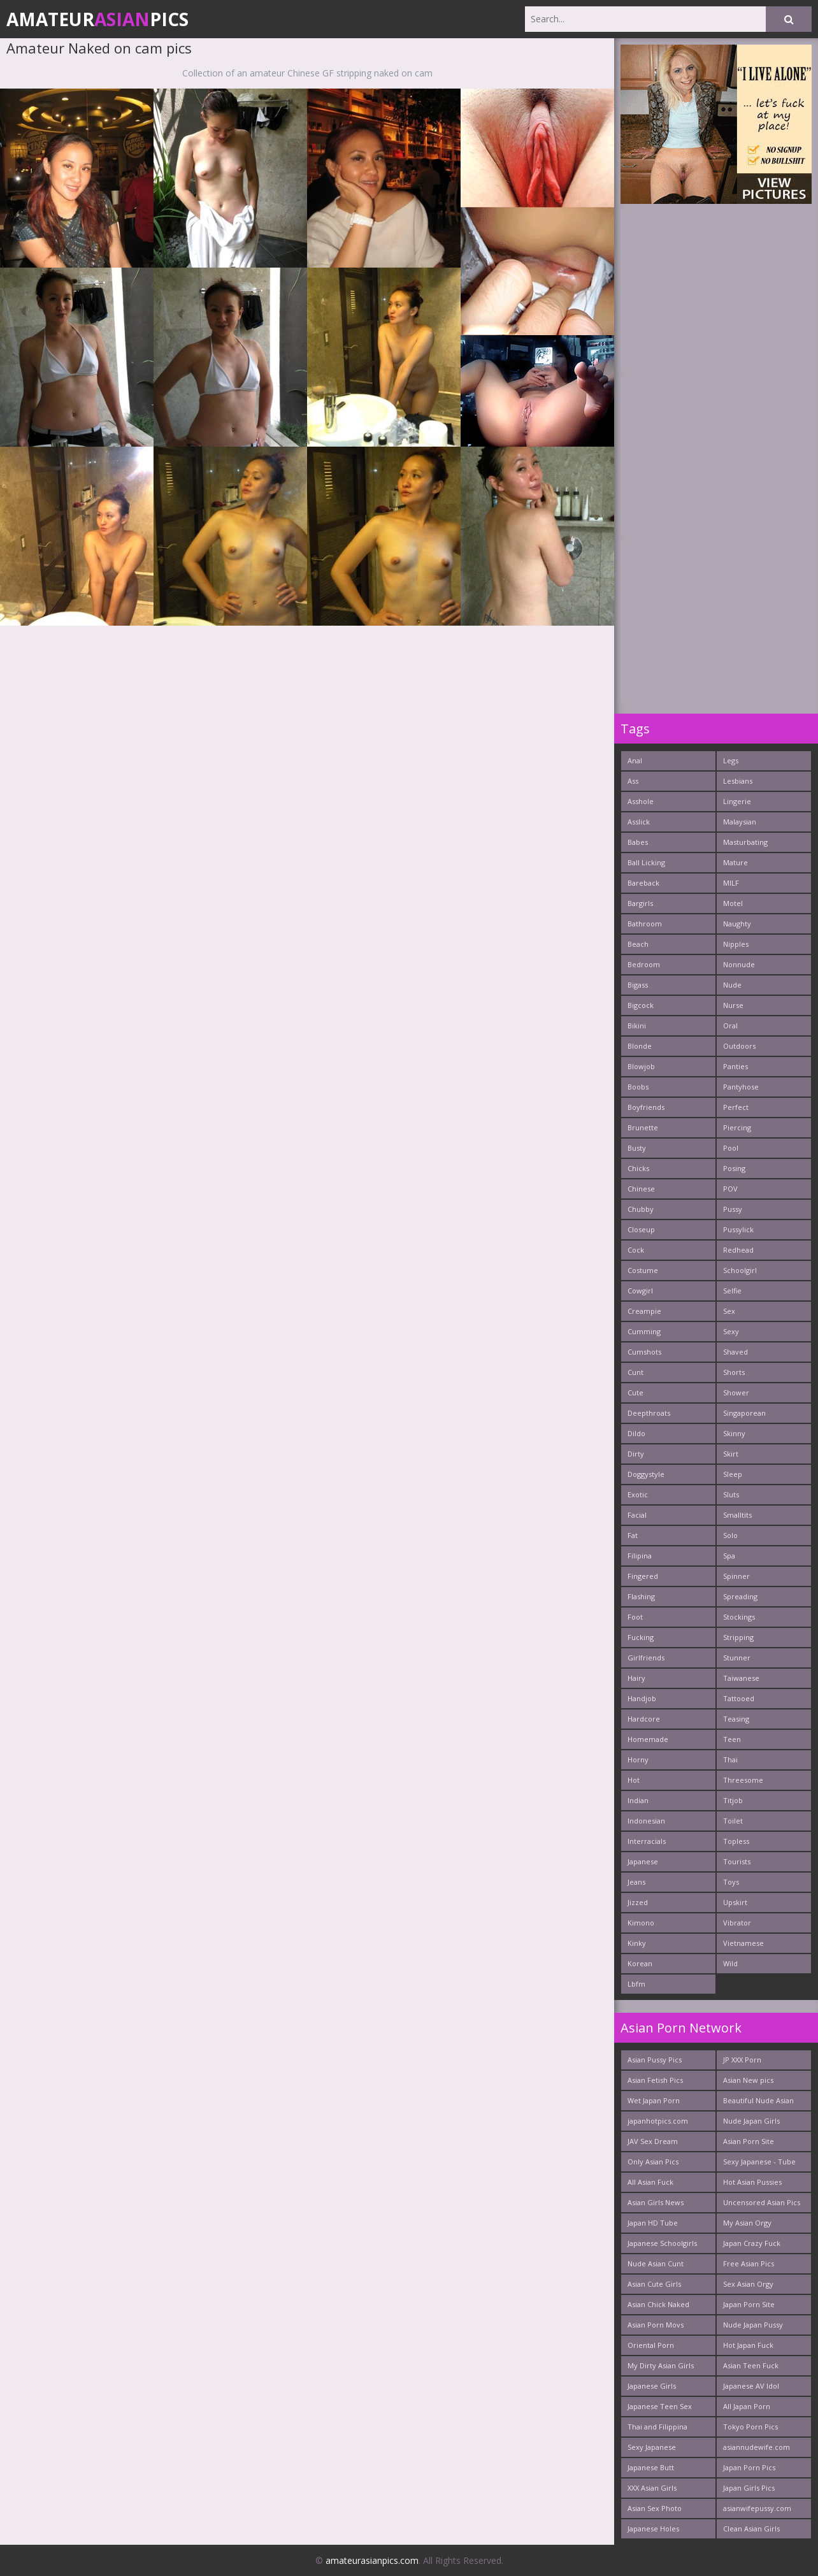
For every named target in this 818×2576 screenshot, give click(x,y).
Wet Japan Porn (654, 2100)
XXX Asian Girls (652, 2488)
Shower (736, 1392)
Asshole (641, 801)
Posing (734, 1168)
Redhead (738, 1250)
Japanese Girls (652, 2386)
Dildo (636, 1433)
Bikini (637, 1025)
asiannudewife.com (756, 2447)
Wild (730, 1963)
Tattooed (738, 1698)
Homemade (648, 1739)
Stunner (736, 1657)
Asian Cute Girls (654, 2284)
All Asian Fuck (650, 2182)
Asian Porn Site (748, 2141)
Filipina (640, 1555)
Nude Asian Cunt (656, 2263)
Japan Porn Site (749, 2304)
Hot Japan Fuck (748, 2345)
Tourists (736, 1861)
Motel (733, 903)
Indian (638, 1800)
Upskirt (735, 1902)
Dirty (636, 1453)
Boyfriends (646, 1107)
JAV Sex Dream (653, 2141)
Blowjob (641, 1066)
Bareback (643, 883)
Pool (730, 1148)
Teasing (736, 1718)
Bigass (638, 984)
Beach (638, 944)
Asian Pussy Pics (655, 2059)
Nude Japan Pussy (753, 2324)
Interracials (647, 1841)
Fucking (641, 1637)
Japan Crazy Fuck (751, 2243)
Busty (637, 1148)
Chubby (641, 1209)
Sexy (731, 1331)
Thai (730, 1759)
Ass (633, 781)
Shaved (735, 1351)
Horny (638, 1759)
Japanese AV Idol (751, 2386)
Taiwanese (741, 1678)
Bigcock (641, 1005)
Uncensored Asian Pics (761, 2202)
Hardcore (644, 1718)
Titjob (733, 1800)
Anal (635, 760)
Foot (635, 1617)
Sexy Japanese (652, 2447)
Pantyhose (741, 1086)
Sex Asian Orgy (748, 2284)
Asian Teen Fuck (751, 2365)
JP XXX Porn (742, 2059)
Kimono (641, 1922)
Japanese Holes (653, 2528)
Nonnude (739, 964)
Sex (729, 1311)
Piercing (737, 1127)
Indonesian (646, 1820)
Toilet (733, 1820)
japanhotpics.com (658, 2121)
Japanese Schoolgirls (662, 2243)
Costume (643, 1270)
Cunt (635, 1372)
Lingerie (737, 801)
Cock (636, 1250)
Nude (732, 984)
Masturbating (745, 842)
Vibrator (737, 1922)
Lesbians (737, 781)
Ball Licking (646, 862)
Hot (634, 1780)
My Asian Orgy (747, 2222)
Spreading (740, 1596)
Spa (729, 1555)
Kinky (637, 1943)
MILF (731, 883)
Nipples (736, 944)
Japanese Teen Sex (660, 2406)
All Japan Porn (746, 2406)
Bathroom (645, 923)
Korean (640, 1963)
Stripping (738, 1637)
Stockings (739, 1617)
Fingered (643, 1576)
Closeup (641, 1229)
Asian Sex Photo (655, 2508)
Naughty (737, 923)
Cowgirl (640, 1290)
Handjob (642, 1698)
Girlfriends (646, 1657)
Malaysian (739, 821)
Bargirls (640, 903)
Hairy (636, 1678)
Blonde (640, 1046)
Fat (633, 1535)
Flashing (641, 1596)
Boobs (638, 1086)
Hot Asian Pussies (752, 2182)
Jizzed (638, 1902)
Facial (637, 1515)
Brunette (643, 1127)
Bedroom (644, 964)
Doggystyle (646, 1474)
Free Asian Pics (748, 2263)
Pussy (732, 1209)
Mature (735, 862)
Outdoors (739, 1046)
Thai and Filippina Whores (657, 2429)
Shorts (734, 1372)
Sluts (731, 1494)
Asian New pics (748, 2080)
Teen (732, 1739)
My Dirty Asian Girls (661, 2365)
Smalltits (737, 1515)
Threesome (743, 1780)
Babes (638, 842)
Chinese (641, 1188)
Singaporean (744, 1413)
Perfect (736, 1107)
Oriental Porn (651, 2345)
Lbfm (636, 1984)
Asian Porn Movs (656, 2324)
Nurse (733, 1005)
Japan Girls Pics (749, 2488)
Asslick (639, 821)
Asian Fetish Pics (655, 2080)
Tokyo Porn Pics (750, 2426)
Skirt (730, 1453)
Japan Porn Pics (749, 2467)
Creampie (644, 1311)
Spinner (736, 1576)
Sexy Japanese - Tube (759, 2161)
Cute (635, 1392)
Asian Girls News (656, 2202)
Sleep (732, 1474)
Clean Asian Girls (751, 2528)
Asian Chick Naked (658, 2304)
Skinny (734, 1433)
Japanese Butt (651, 2467)
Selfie (732, 1290)
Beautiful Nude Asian (758, 2100)
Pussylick (738, 1229)
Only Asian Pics (653, 2161)
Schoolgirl (740, 1270)
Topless (736, 1841)
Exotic (638, 1494)
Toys (731, 1882)
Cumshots (644, 1351)
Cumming (644, 1331)
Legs (730, 760)
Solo (730, 1535)
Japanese (643, 1861)
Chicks (638, 1168)
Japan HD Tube (653, 2222)
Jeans (636, 1882)
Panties (735, 1066)
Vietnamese (743, 1943)
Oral (730, 1025)
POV (730, 1188)
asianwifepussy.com (757, 2508)
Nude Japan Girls (751, 2121)
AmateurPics (97, 19)
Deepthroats (649, 1413)
